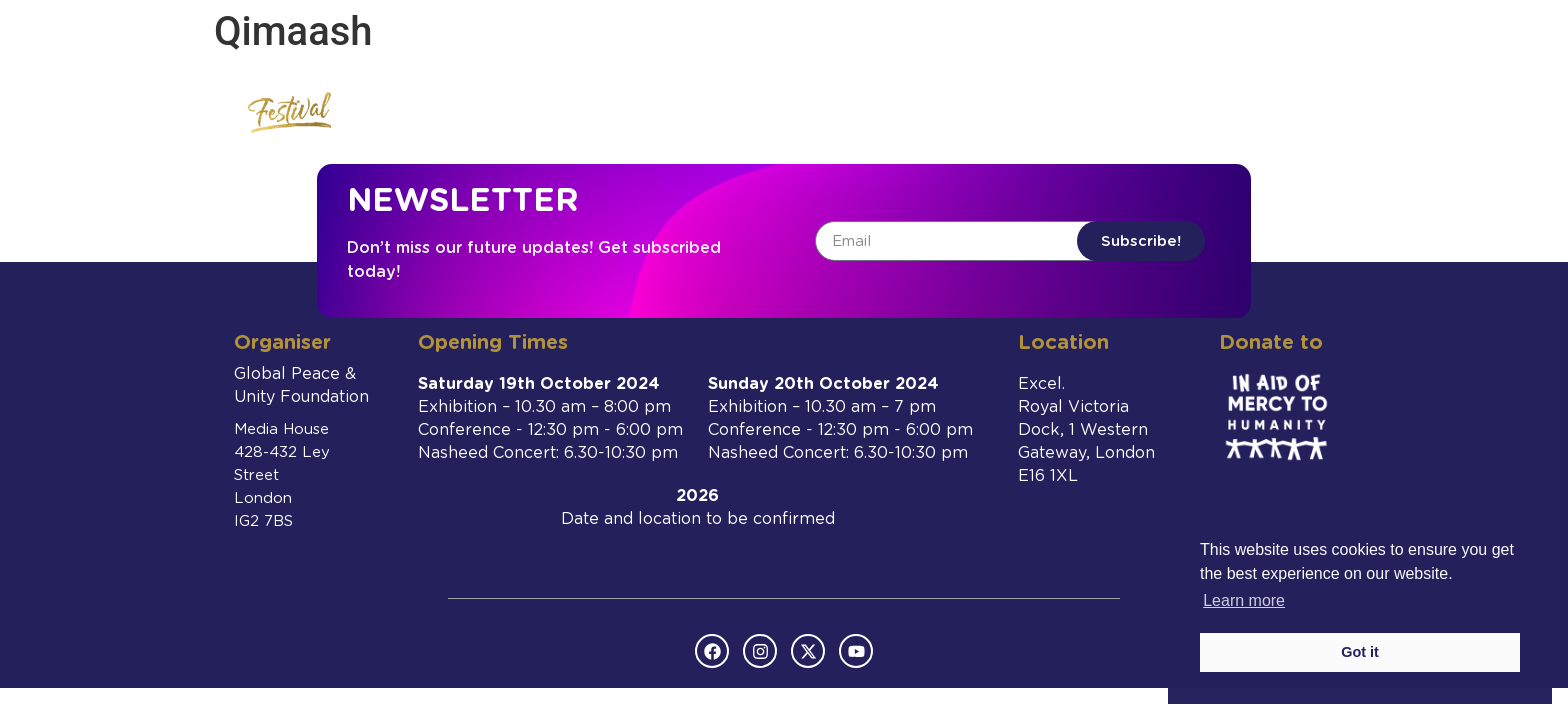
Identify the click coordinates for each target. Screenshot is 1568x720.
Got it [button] (1360, 652)
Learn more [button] (1244, 600)
